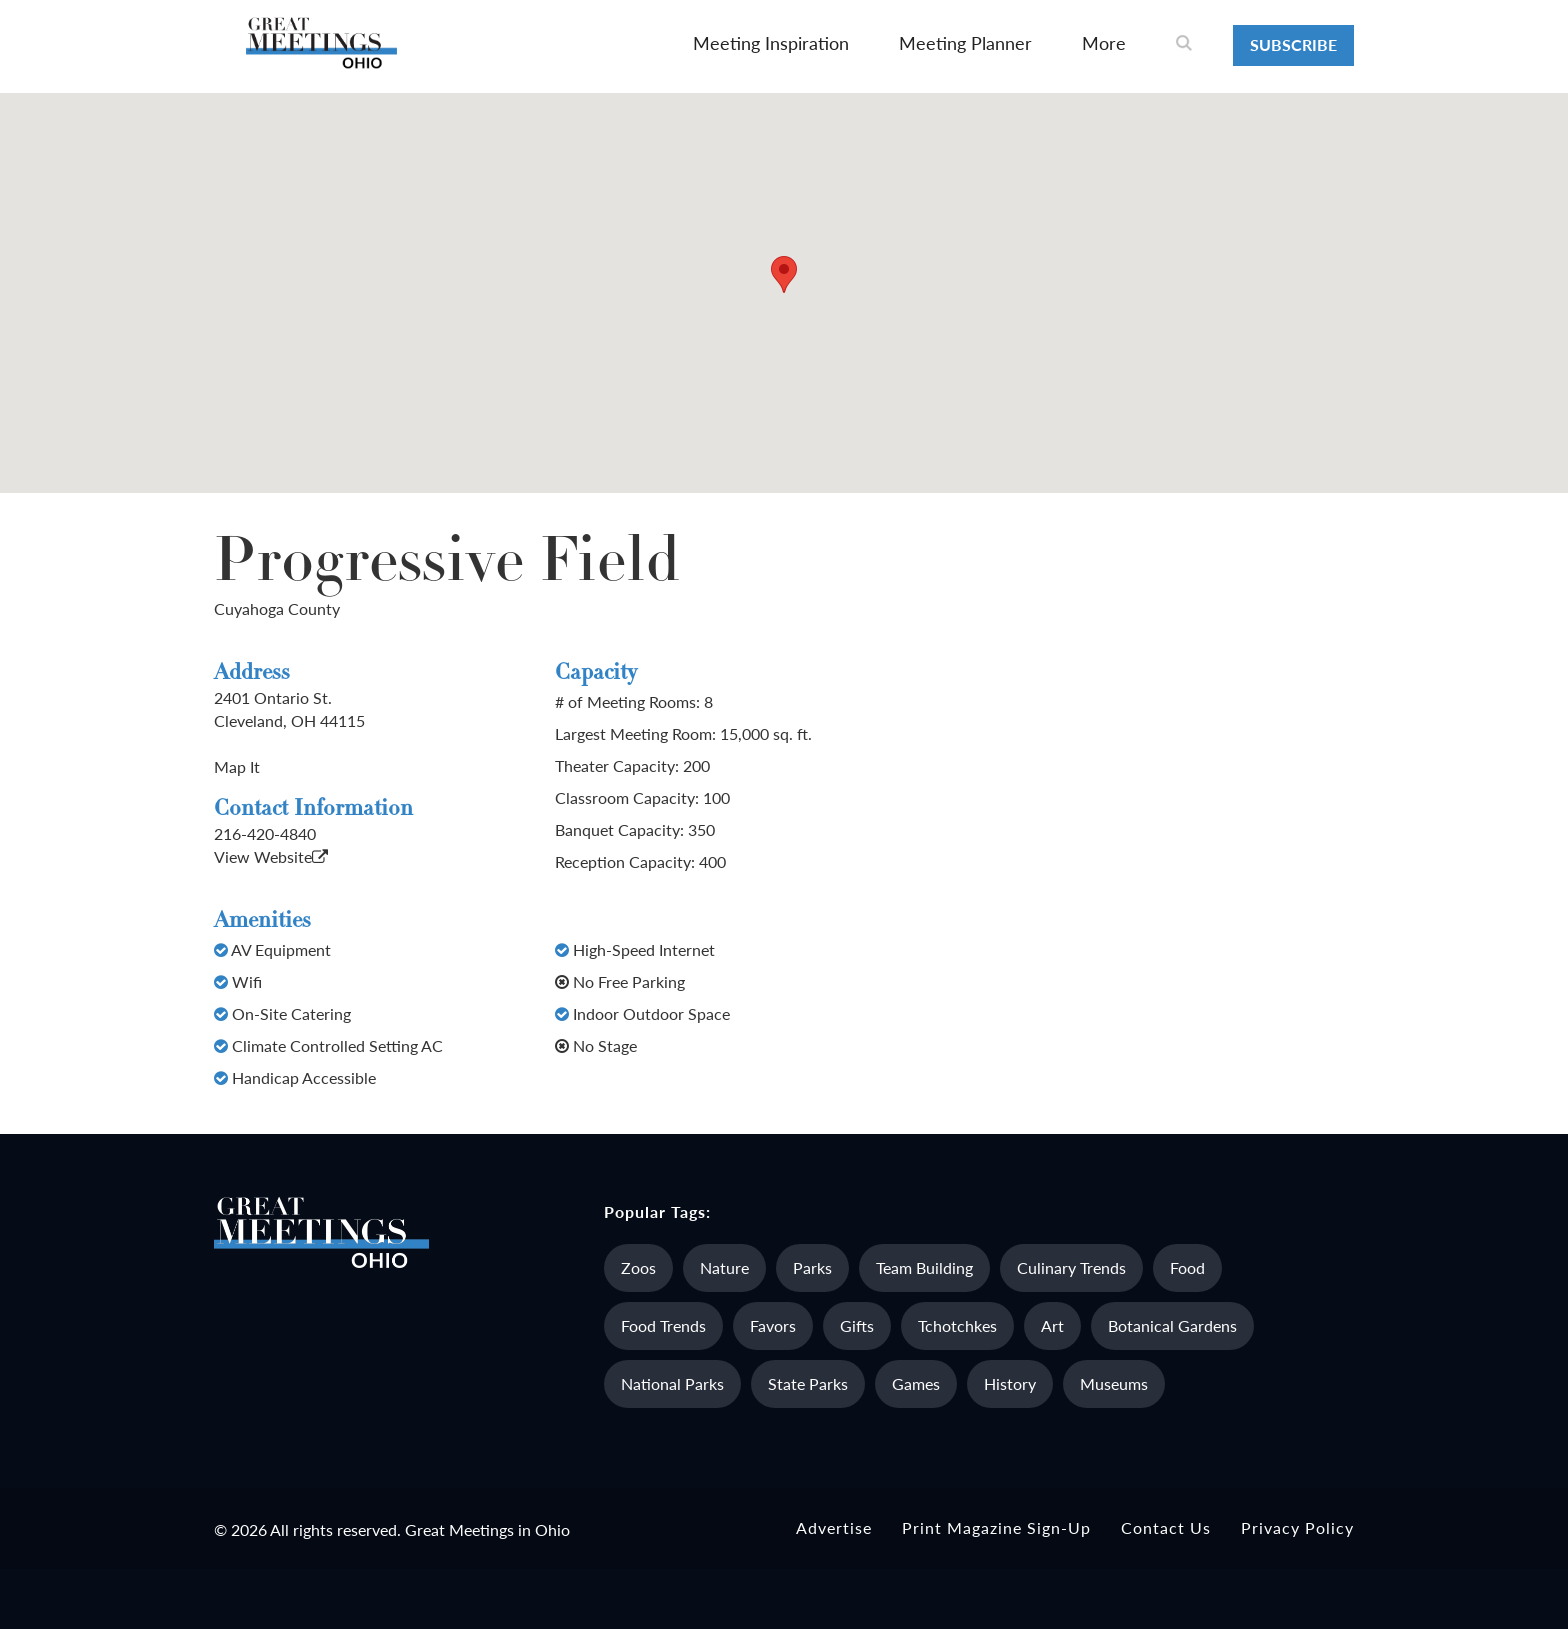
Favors (773, 1325)
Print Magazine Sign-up (996, 1527)
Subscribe (1293, 44)
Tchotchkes (957, 1325)
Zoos (638, 1267)
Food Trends (663, 1325)
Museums (1114, 1383)
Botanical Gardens (1172, 1325)
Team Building (924, 1267)
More (1104, 42)
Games (916, 1383)
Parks (812, 1267)
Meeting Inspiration (771, 42)
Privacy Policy (1297, 1527)
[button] (784, 274)
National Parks (672, 1383)
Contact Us (1166, 1527)
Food (1187, 1267)
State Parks (808, 1383)
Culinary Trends (1071, 1267)
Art (1052, 1325)
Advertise (834, 1527)
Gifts (857, 1325)
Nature (724, 1267)
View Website (271, 856)
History (1010, 1383)
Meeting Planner (965, 42)
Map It (237, 766)
